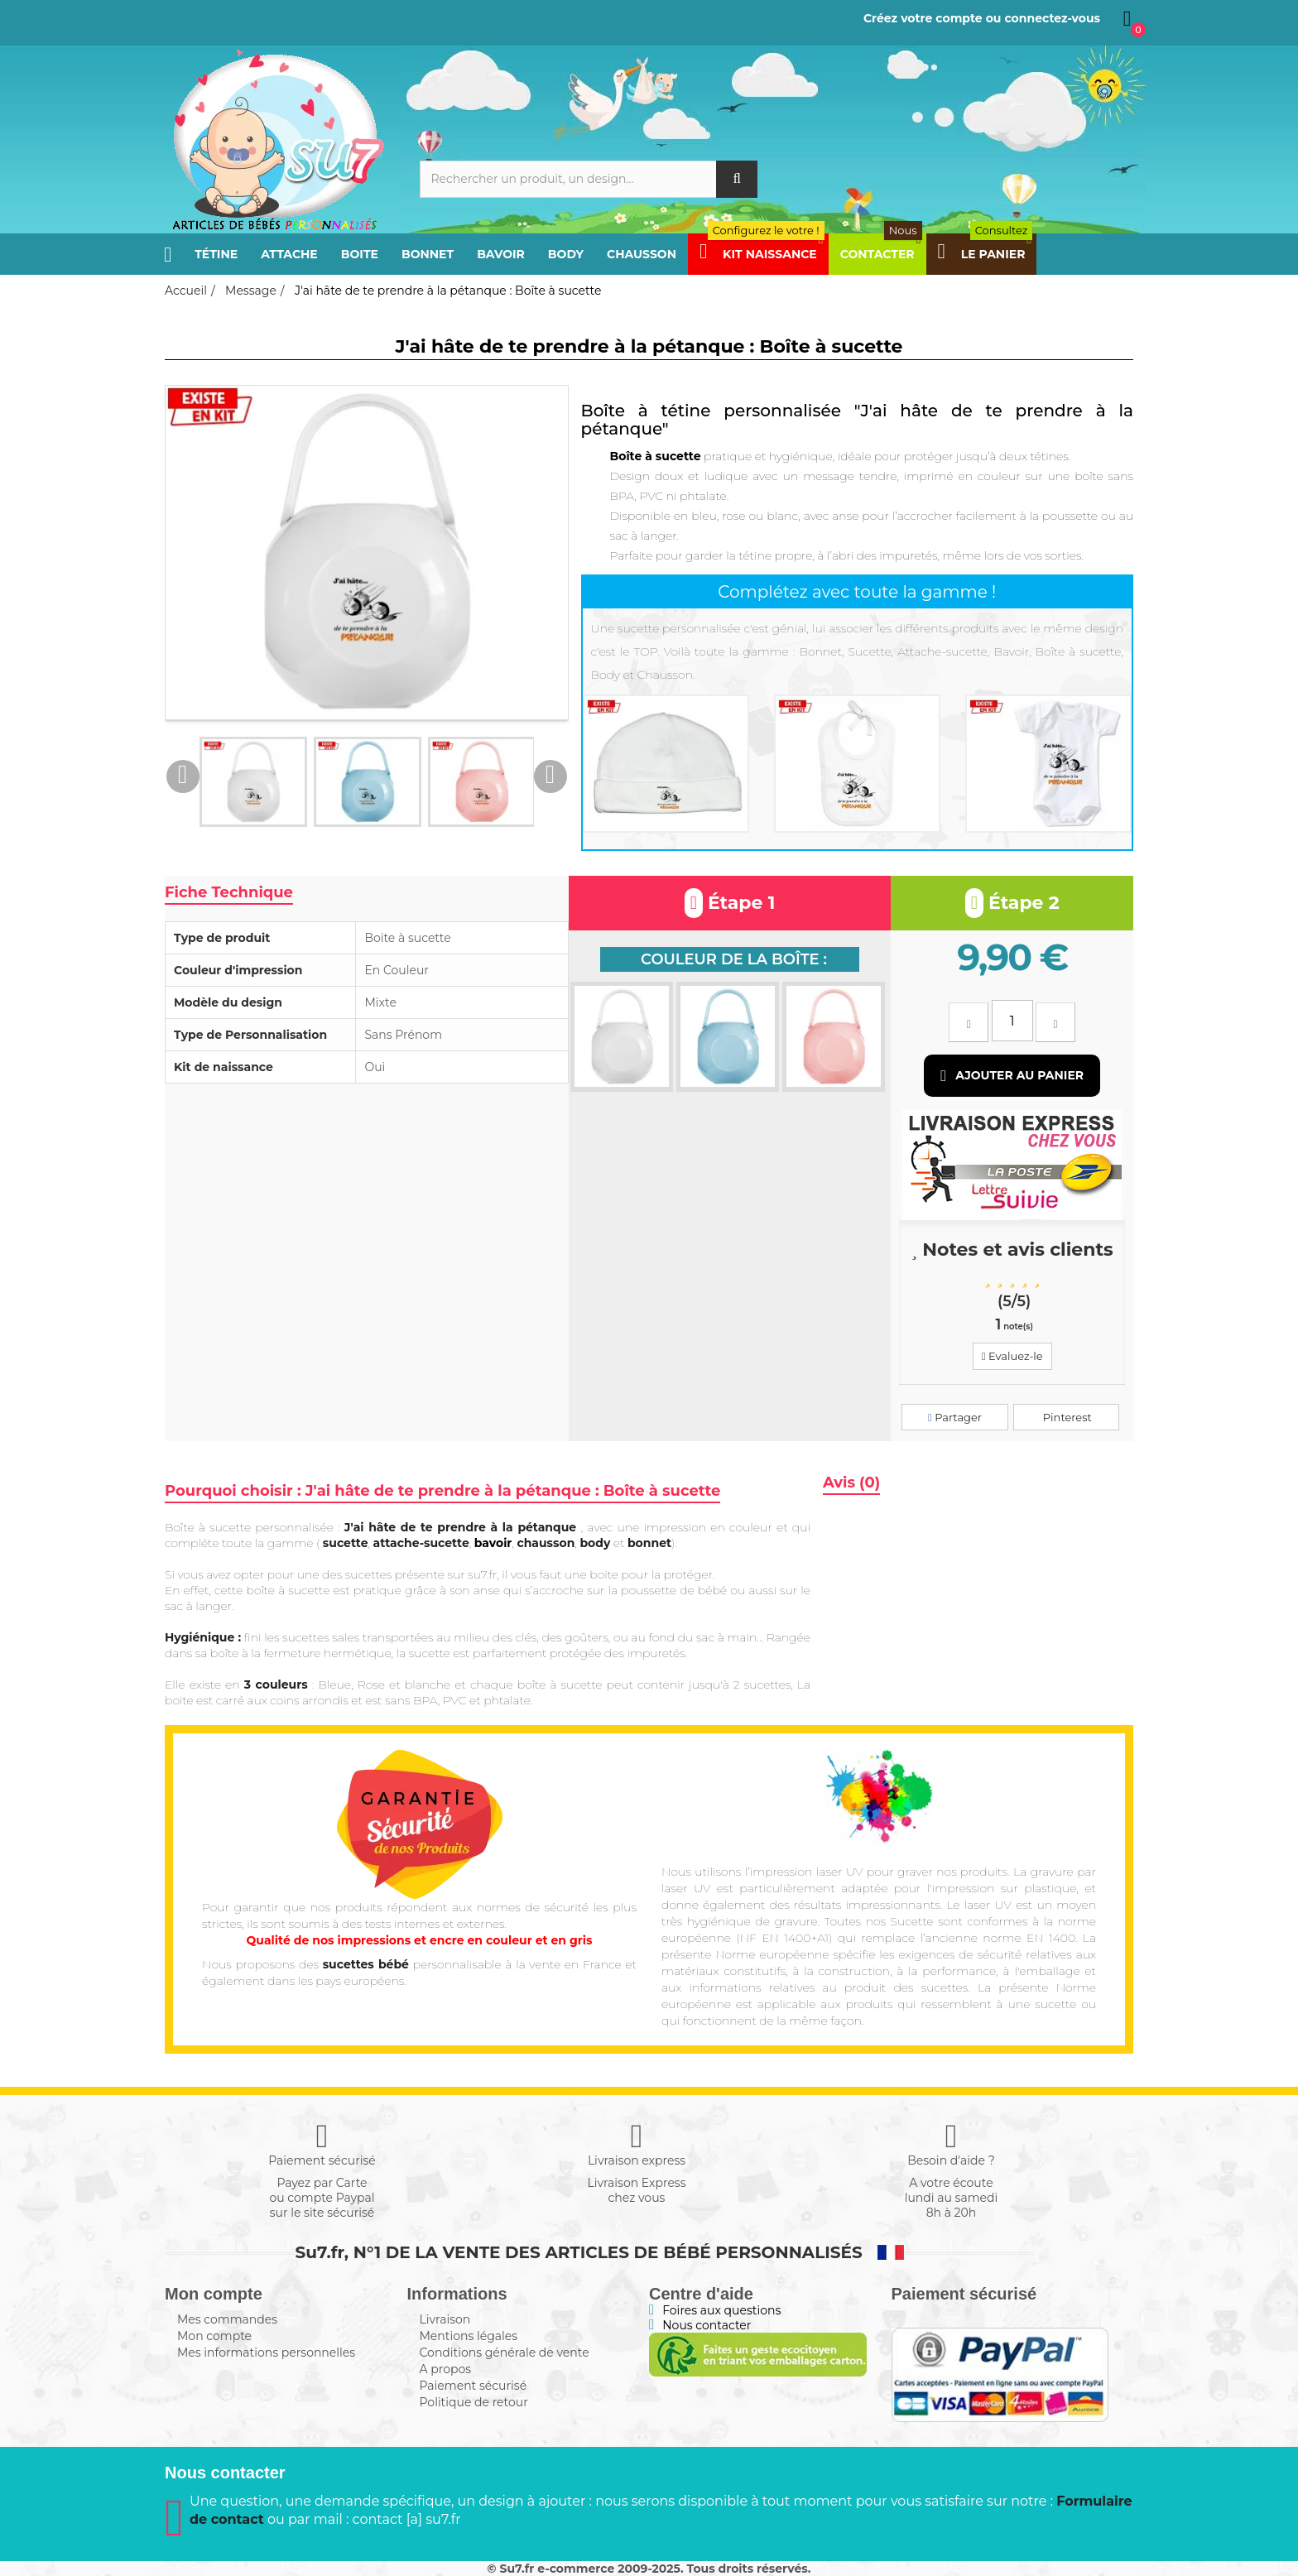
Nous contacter (706, 2325)
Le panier (985, 254)
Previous (183, 776)
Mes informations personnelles (266, 2352)
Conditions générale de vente (504, 2352)
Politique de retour (474, 2402)
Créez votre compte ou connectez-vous (981, 18)
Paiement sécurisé (473, 2385)
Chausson (641, 254)
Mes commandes (227, 2319)
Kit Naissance (761, 254)
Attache (289, 254)
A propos (446, 2369)
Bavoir (501, 254)
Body (566, 254)
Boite (359, 254)
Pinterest (1065, 1417)
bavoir (493, 1543)
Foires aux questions (721, 2310)
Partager (955, 1417)
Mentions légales (469, 2335)
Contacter (881, 254)
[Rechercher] (589, 179)
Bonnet (427, 254)
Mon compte (214, 2335)
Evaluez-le (1012, 1355)
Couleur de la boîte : (734, 959)
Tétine (216, 254)
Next (550, 776)
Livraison (445, 2319)
